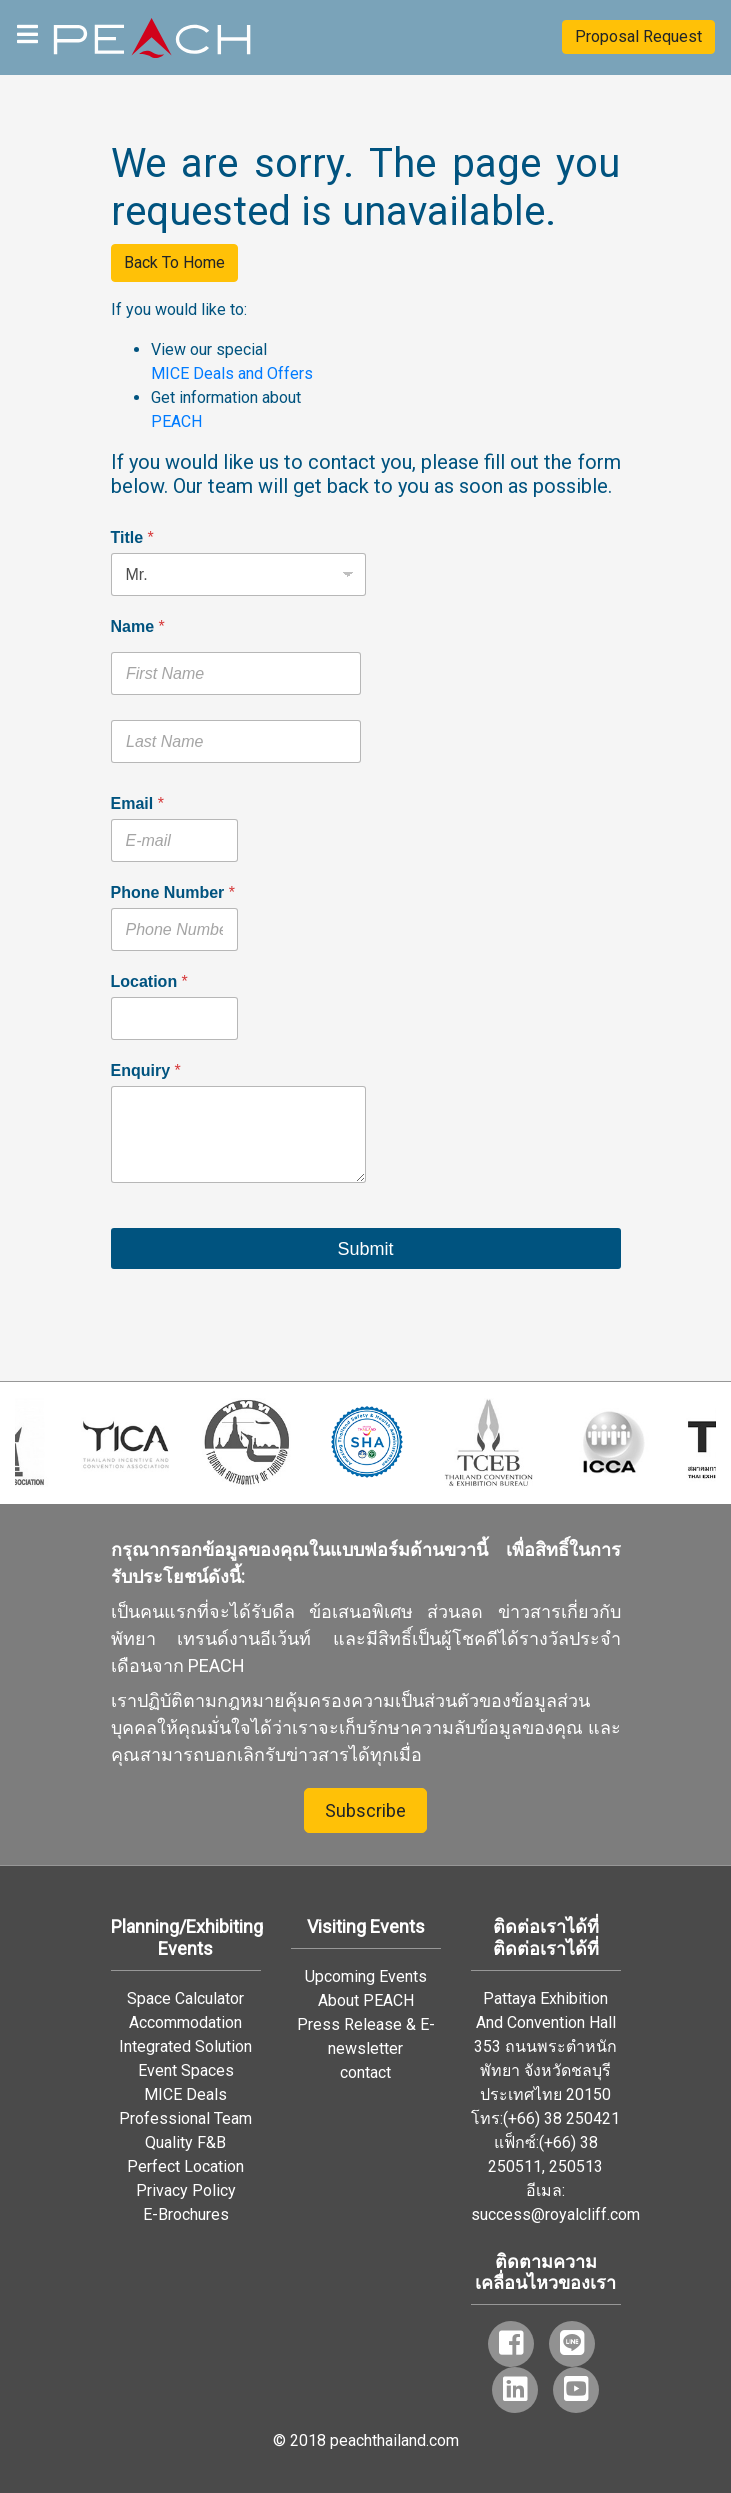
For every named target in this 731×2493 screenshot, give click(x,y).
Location (149, 981)
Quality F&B (185, 2142)
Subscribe (365, 1810)
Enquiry (146, 1070)
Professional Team (185, 2118)
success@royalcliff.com (555, 2214)
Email (137, 803)
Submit (365, 1249)
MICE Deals (185, 2094)
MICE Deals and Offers (232, 373)
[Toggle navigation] (27, 32)
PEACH (176, 421)
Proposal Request (638, 36)
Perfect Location (185, 2166)
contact (365, 2072)
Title (132, 537)
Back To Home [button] (174, 262)
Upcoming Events (366, 1976)
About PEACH (366, 2000)
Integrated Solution (185, 2046)
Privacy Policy (186, 2190)
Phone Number (173, 892)
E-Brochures (186, 2214)
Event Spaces (186, 2070)
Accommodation (185, 2022)
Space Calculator (185, 1998)
